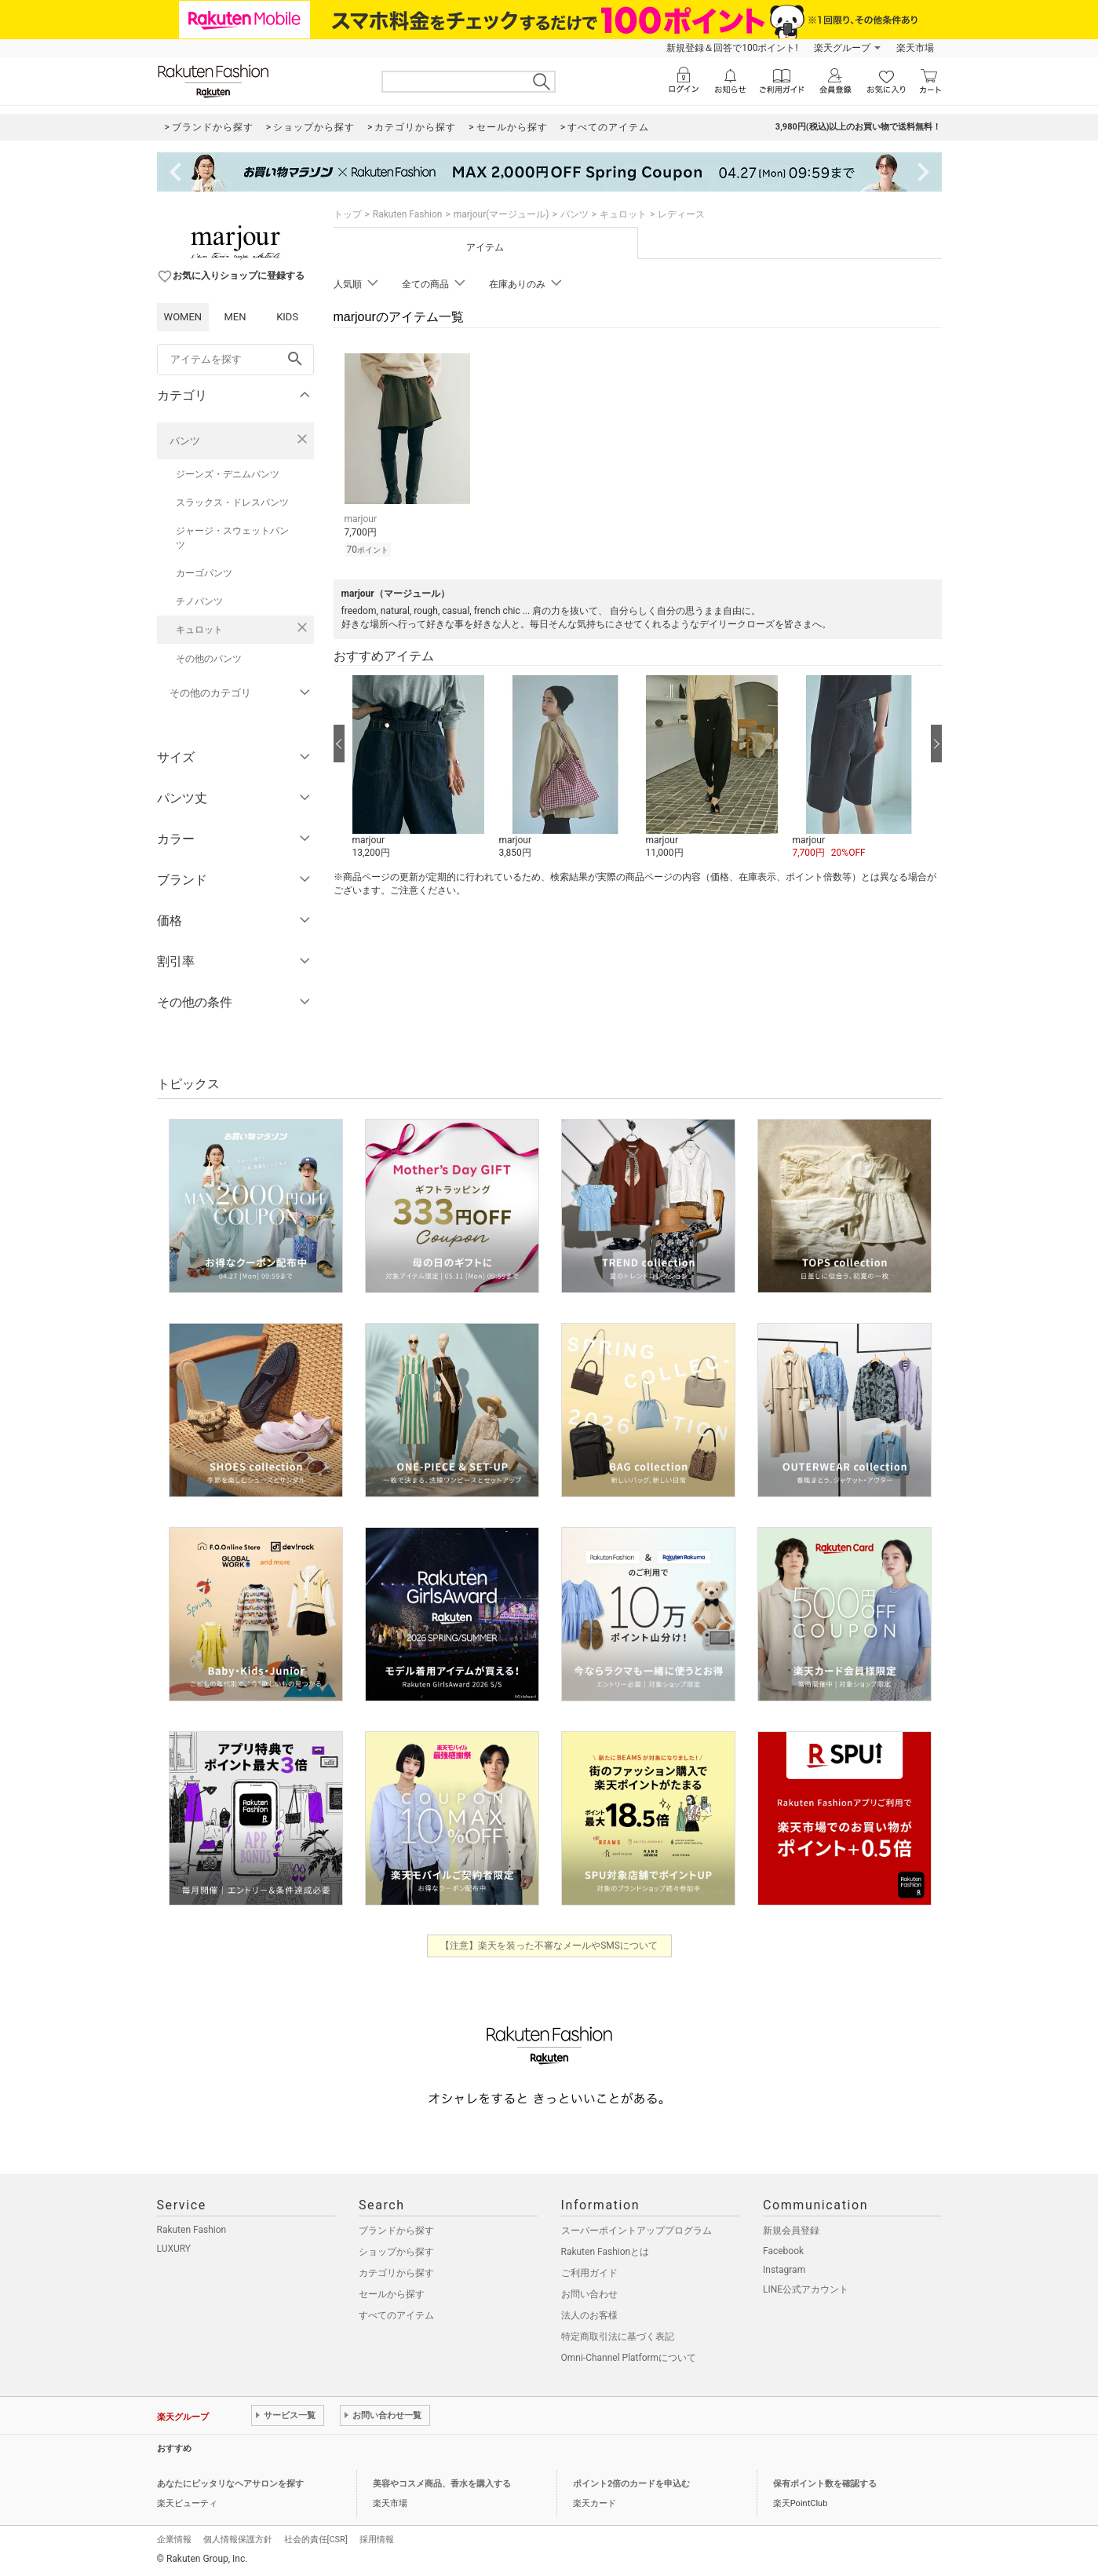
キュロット (199, 629)
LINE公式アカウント (805, 2289)
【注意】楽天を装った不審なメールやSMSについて (549, 1945)
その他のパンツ (209, 658)
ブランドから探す (396, 2230)
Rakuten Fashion (408, 214)
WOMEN (183, 317)
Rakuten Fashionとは (605, 2251)
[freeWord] (235, 359)
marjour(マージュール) (501, 214)
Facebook (783, 2250)
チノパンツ (199, 601)
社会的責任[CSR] (316, 2539)
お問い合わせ (589, 2294)
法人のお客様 (589, 2315)
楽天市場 (915, 47)
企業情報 (174, 2539)
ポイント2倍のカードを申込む (631, 2484)
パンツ (185, 441)
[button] (418, 767)
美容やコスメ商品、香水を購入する (442, 2484)
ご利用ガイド (589, 2272)
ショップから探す (396, 2251)
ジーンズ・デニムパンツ (227, 474)
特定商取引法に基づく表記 (617, 2336)
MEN (235, 317)
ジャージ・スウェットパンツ (232, 537)
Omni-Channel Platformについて (629, 2357)
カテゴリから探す (396, 2272)
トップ (348, 214)
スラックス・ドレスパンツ (232, 502)
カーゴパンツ (204, 573)
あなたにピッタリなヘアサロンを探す (230, 2484)
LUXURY (174, 2248)
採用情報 (376, 2539)
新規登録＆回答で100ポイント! (731, 47)
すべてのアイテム (396, 2315)
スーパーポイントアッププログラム (636, 2230)
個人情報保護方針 (237, 2539)
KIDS (287, 317)
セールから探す (392, 2294)
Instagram (784, 2269)
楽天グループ (842, 47)
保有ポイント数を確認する (825, 2484)
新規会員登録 (791, 2230)
